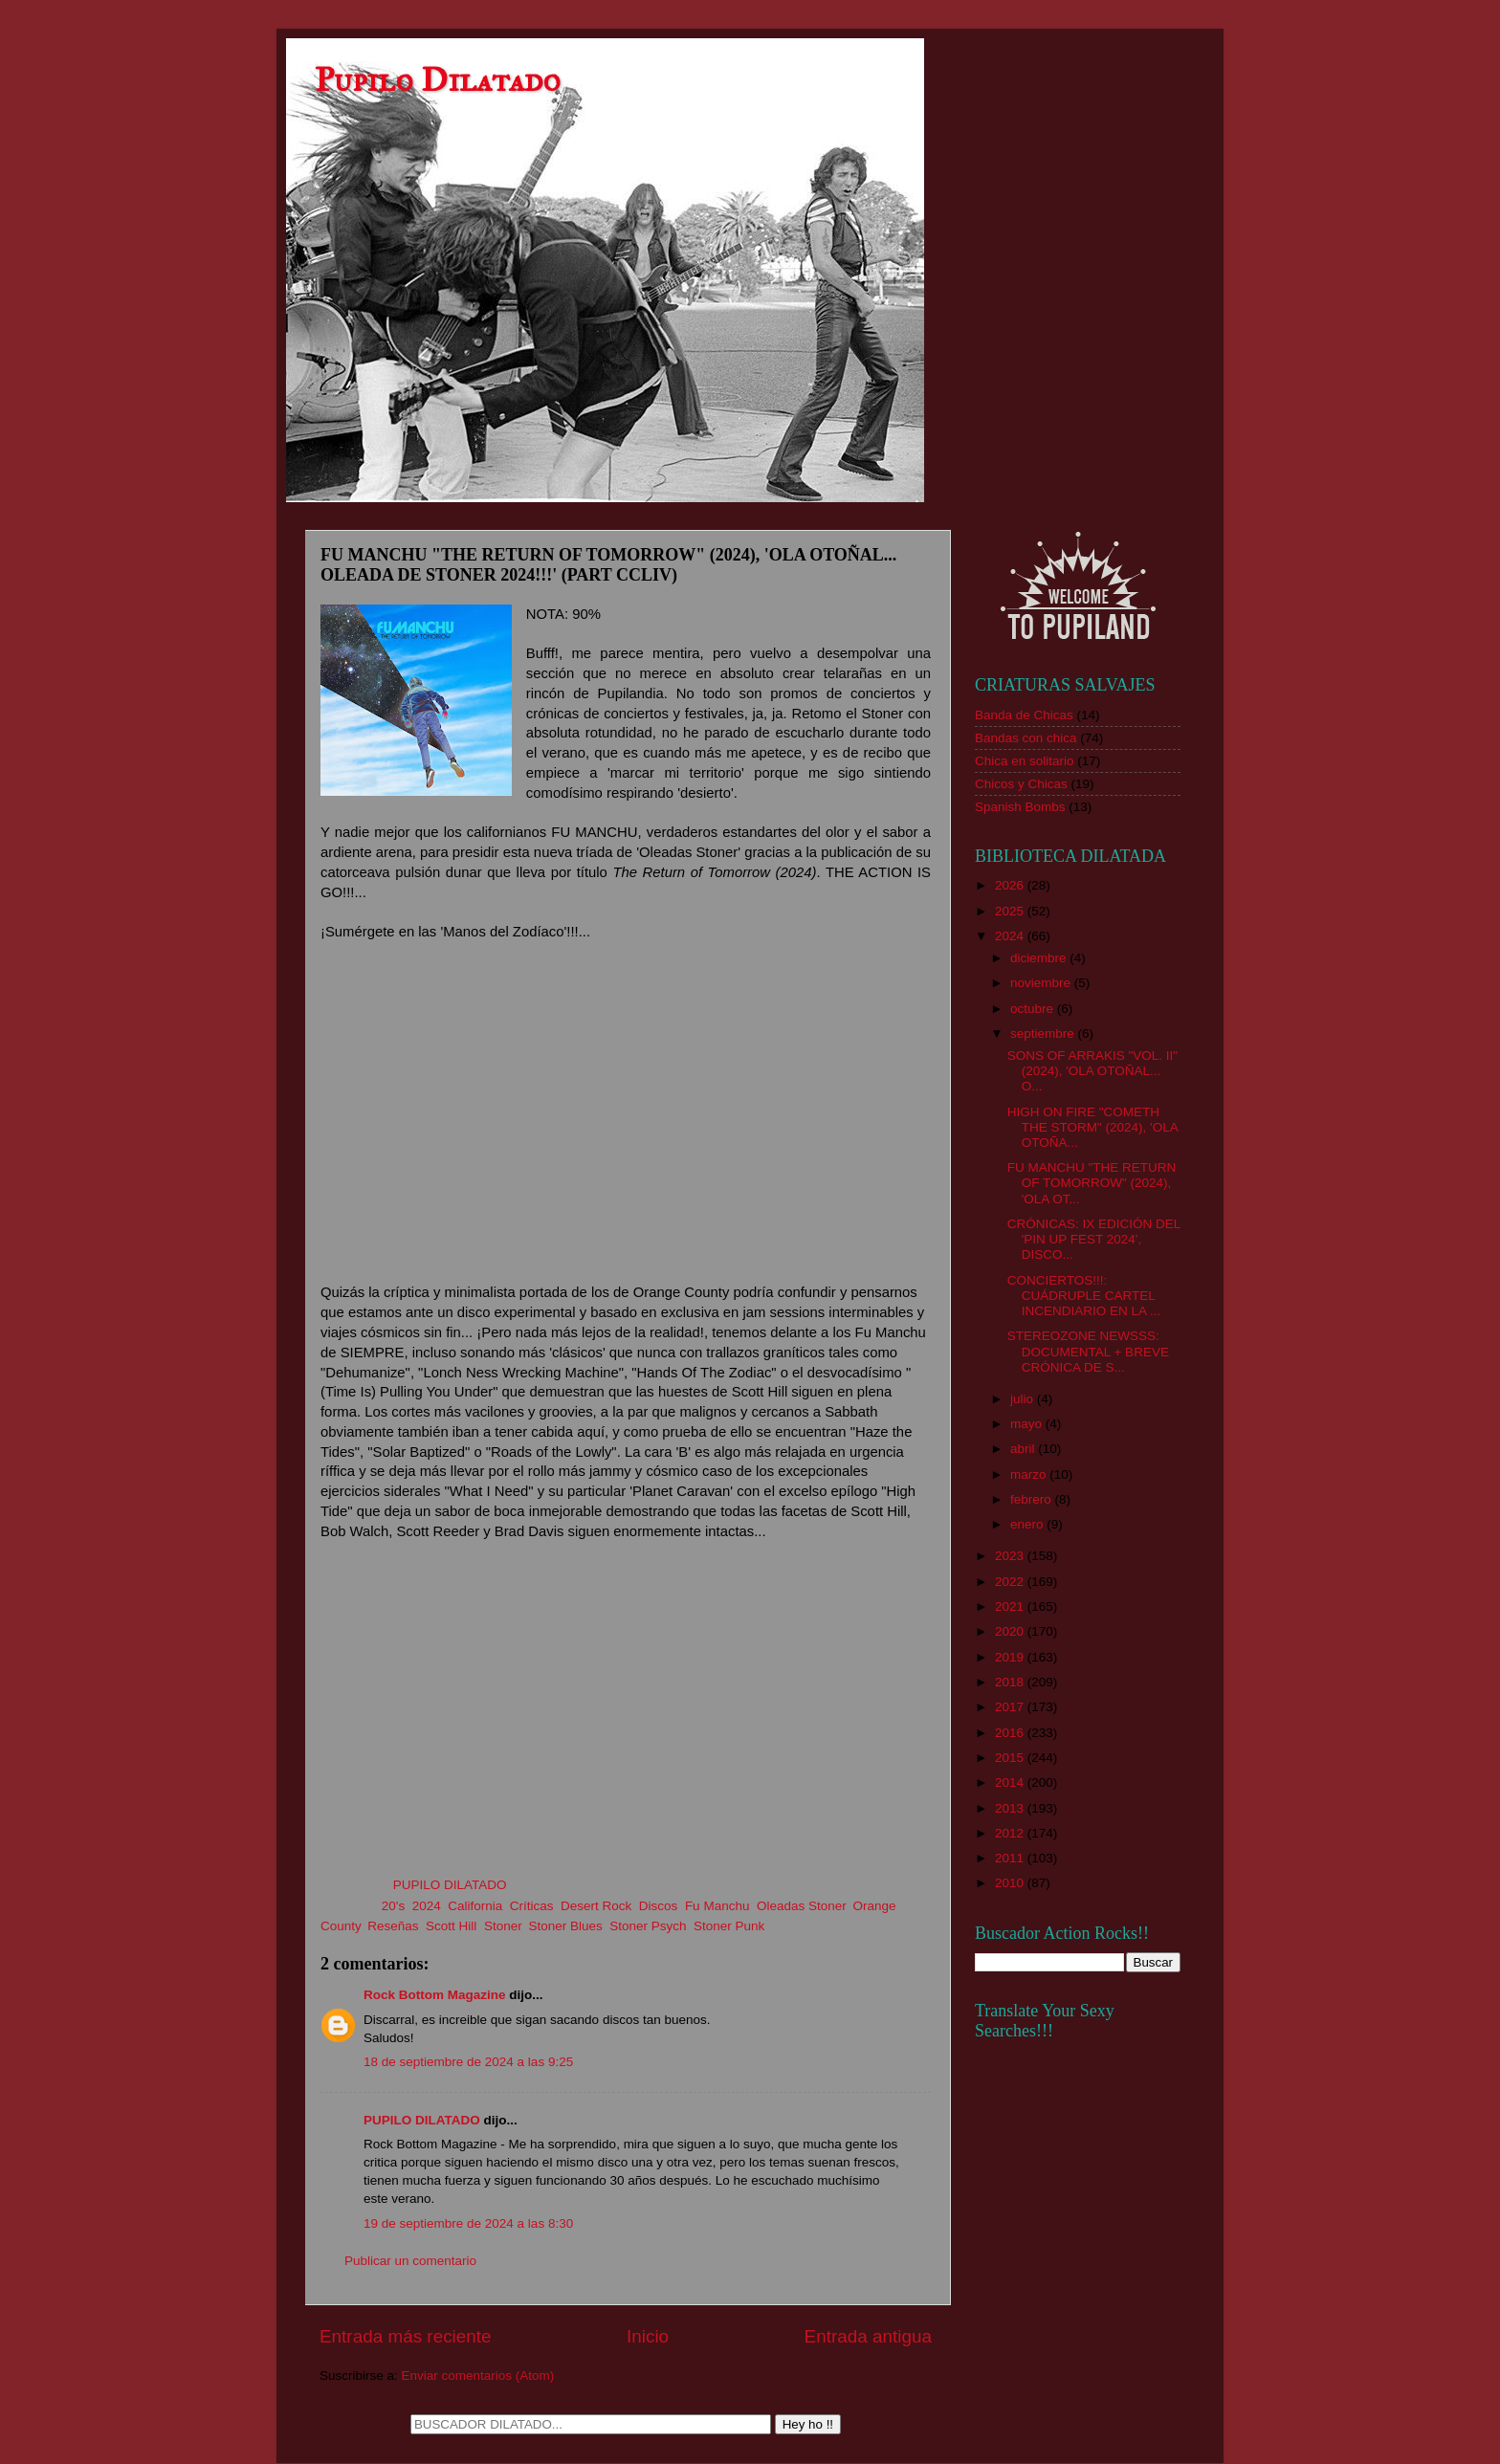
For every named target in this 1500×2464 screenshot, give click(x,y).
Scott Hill (451, 1926)
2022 (1011, 1581)
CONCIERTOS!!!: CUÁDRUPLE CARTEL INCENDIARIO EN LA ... (1084, 1295)
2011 (1011, 1858)
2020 (1011, 1631)
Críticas (532, 1906)
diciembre (1040, 958)
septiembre (1044, 1033)
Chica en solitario (1024, 761)
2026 (1011, 885)
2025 (1011, 911)
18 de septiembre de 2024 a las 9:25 (468, 2062)
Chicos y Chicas (1021, 784)
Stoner (502, 1926)
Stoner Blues (565, 1926)
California (475, 1906)
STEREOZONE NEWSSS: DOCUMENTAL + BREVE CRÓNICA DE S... (1088, 1351)
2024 (426, 1906)
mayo (1028, 1424)
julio (1023, 1399)
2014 (1011, 1782)
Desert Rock (596, 1906)
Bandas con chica (1026, 738)
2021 (1011, 1606)
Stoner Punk (729, 1926)
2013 (1011, 1808)
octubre (1033, 1008)
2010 (1011, 1883)
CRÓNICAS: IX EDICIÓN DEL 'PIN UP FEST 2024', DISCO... (1093, 1239)
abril (1024, 1448)
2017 (1011, 1707)
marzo (1029, 1474)
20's (393, 1906)
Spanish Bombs (1020, 807)
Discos (658, 1906)
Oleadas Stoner (801, 1906)
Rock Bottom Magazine (435, 1995)
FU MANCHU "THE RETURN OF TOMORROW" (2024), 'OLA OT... (1092, 1182)
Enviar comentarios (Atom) (478, 2375)
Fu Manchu (717, 1906)
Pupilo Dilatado (438, 79)
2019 (1011, 1657)
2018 (1011, 1682)
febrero (1032, 1499)
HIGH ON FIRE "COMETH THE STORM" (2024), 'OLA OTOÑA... (1092, 1127)
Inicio (648, 2336)
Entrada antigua (868, 2336)
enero (1028, 1524)
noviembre (1042, 983)
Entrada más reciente (406, 2336)
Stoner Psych (647, 1926)
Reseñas (392, 1926)
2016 (1011, 1733)
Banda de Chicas (1024, 715)
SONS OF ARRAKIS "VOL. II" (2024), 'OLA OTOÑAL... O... (1092, 1070)
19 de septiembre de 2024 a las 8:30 (468, 2223)
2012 (1011, 1833)
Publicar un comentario (410, 2261)
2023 (1011, 1556)
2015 (1011, 1757)
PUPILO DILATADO (422, 2120)
